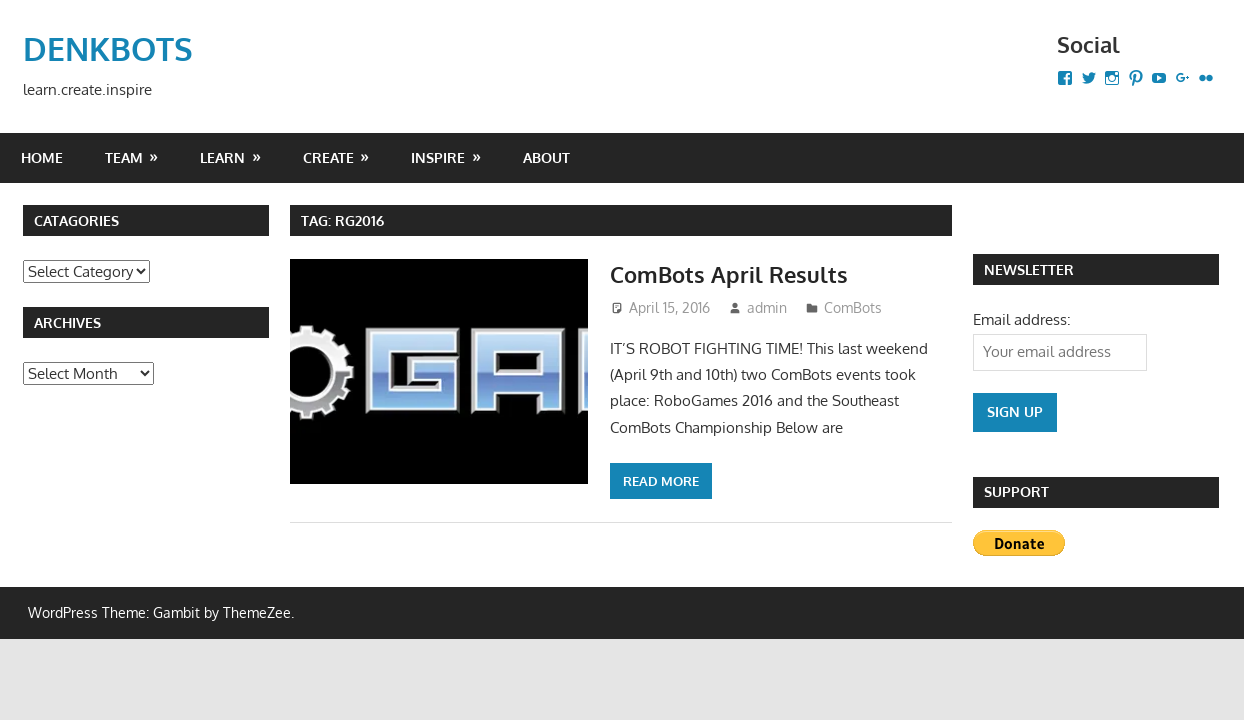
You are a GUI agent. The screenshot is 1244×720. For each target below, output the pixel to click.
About (546, 157)
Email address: (1022, 319)
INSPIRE (438, 157)
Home (42, 157)
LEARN (222, 157)
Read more (661, 481)
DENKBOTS (108, 48)
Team (124, 157)
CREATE (328, 157)
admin (767, 307)
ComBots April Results (729, 274)
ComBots (853, 307)
